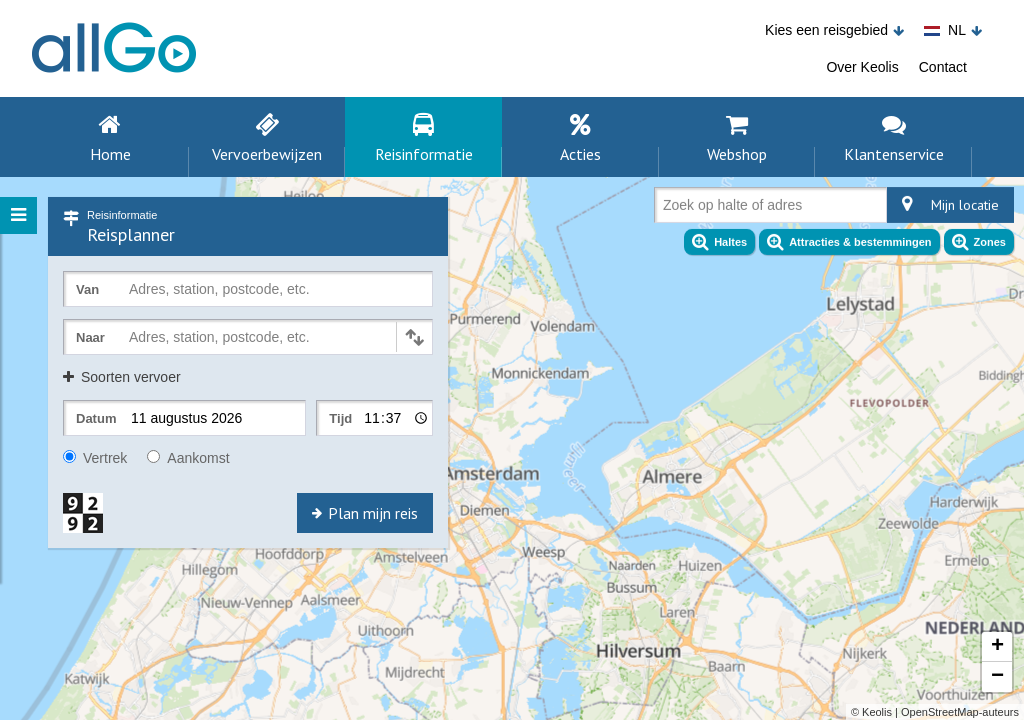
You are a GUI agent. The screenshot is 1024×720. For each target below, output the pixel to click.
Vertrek (95, 458)
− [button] (997, 677)
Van (87, 289)
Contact (943, 67)
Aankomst (188, 458)
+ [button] (997, 647)
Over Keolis (862, 67)
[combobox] (667, 209)
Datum (96, 418)
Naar (90, 337)
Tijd (340, 418)
